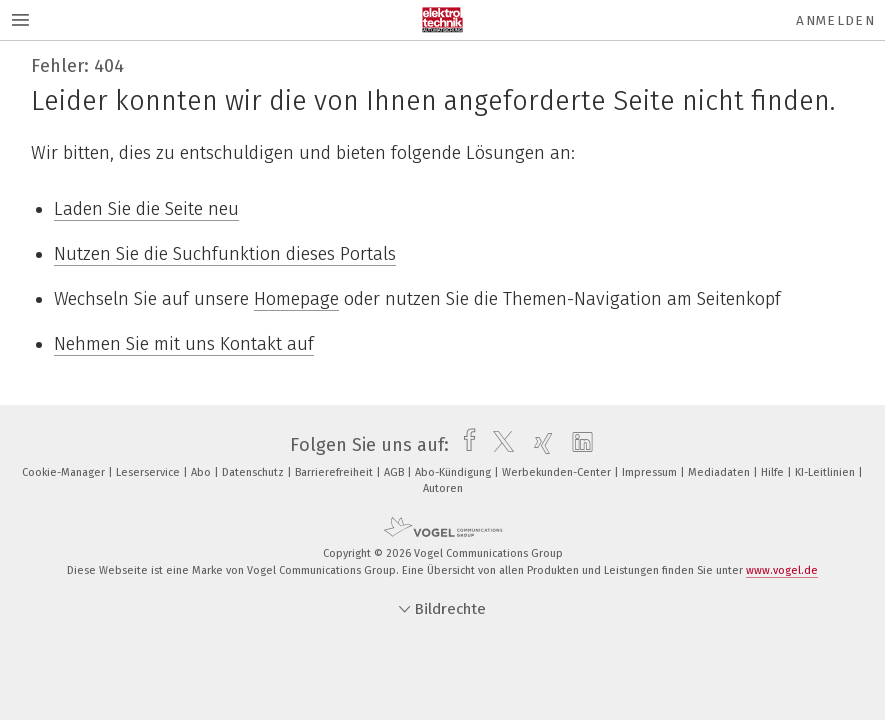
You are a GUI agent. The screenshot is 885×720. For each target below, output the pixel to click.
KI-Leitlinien (826, 472)
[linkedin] (577, 445)
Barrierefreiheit (335, 472)
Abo (202, 472)
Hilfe (774, 472)
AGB (395, 472)
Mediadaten (720, 472)
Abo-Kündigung (454, 472)
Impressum (651, 472)
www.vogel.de (782, 570)
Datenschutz (254, 472)
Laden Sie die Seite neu (146, 209)
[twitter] (498, 445)
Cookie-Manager (65, 472)
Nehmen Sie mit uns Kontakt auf (184, 344)
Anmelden (835, 20)
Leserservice (149, 472)
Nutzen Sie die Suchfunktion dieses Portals (225, 254)
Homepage (296, 299)
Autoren (443, 488)
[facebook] (464, 445)
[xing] (538, 445)
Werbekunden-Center (558, 472)
